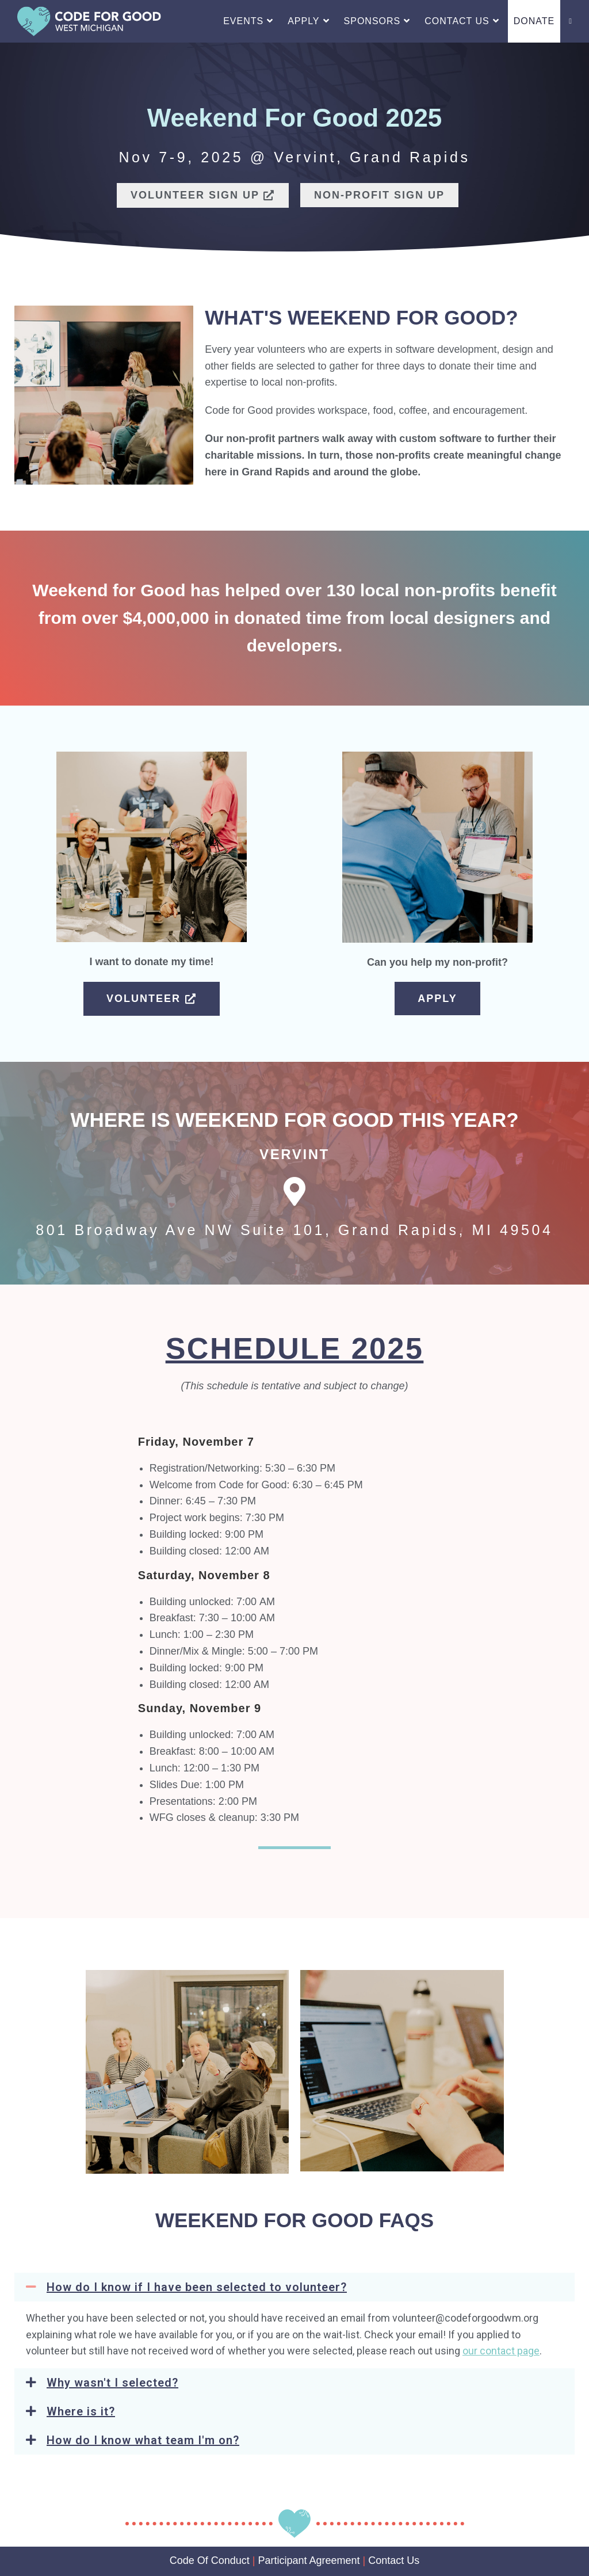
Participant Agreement (308, 2560)
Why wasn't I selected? (112, 2383)
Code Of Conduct (210, 2560)
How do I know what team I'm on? (143, 2440)
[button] (294, 2287)
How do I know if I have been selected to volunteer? (197, 2287)
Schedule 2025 (295, 1348)
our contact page (501, 2351)
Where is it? (81, 2411)
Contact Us (393, 2560)
